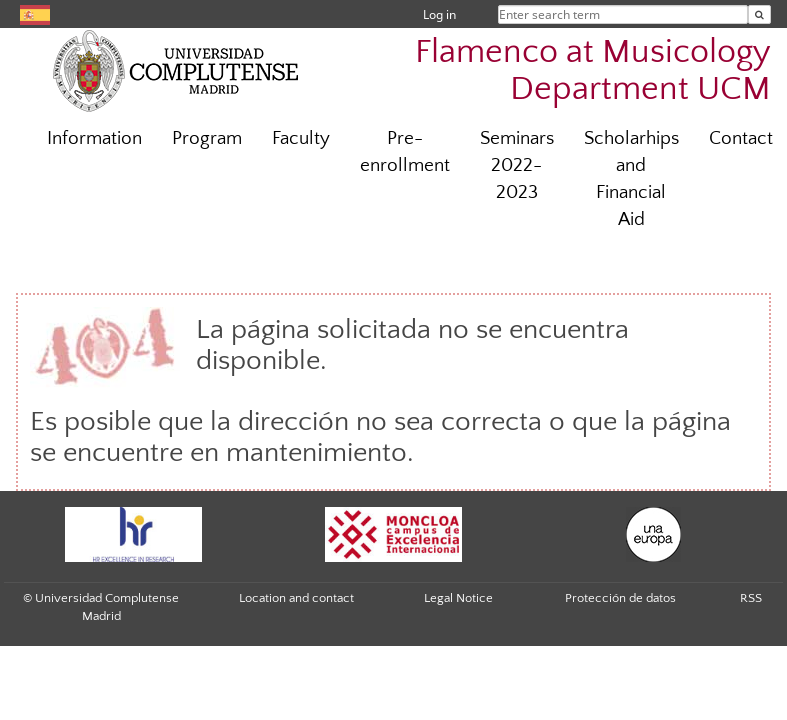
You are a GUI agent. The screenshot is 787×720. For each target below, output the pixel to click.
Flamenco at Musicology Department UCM (593, 71)
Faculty (301, 138)
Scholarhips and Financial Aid (631, 179)
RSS (751, 598)
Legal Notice (458, 598)
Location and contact (296, 598)
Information (94, 138)
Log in (439, 14)
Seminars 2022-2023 (517, 165)
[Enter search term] (759, 14)
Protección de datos (620, 598)
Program (207, 138)
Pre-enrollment (405, 152)
